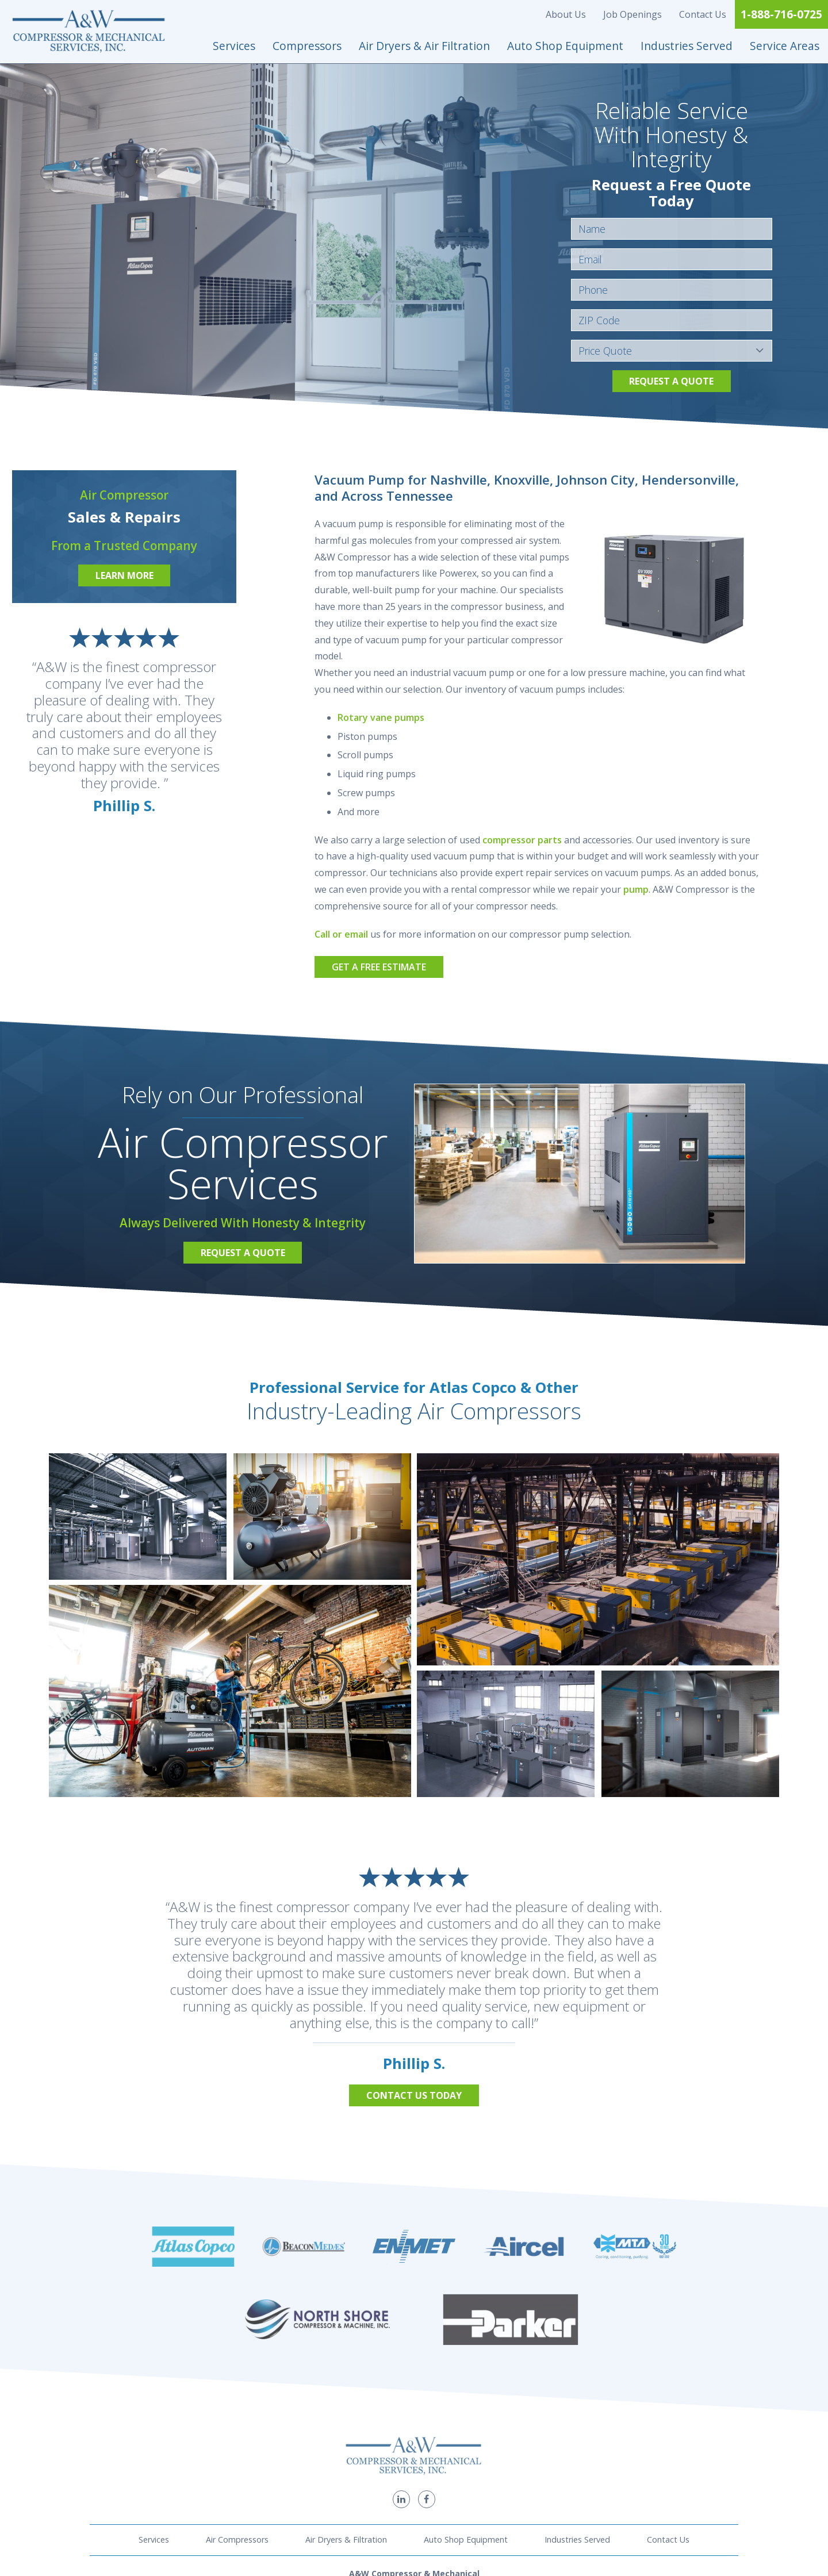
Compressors (307, 45)
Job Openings (632, 14)
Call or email (341, 934)
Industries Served (687, 45)
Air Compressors (237, 2403)
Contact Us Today (414, 2095)
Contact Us (702, 14)
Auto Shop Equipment (565, 45)
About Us (566, 14)
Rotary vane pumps (381, 717)
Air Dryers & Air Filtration (424, 45)
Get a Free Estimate (379, 967)
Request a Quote (671, 381)
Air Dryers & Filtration (346, 2403)
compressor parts (522, 840)
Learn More (124, 575)
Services (234, 45)
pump (636, 889)
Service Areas (784, 45)
